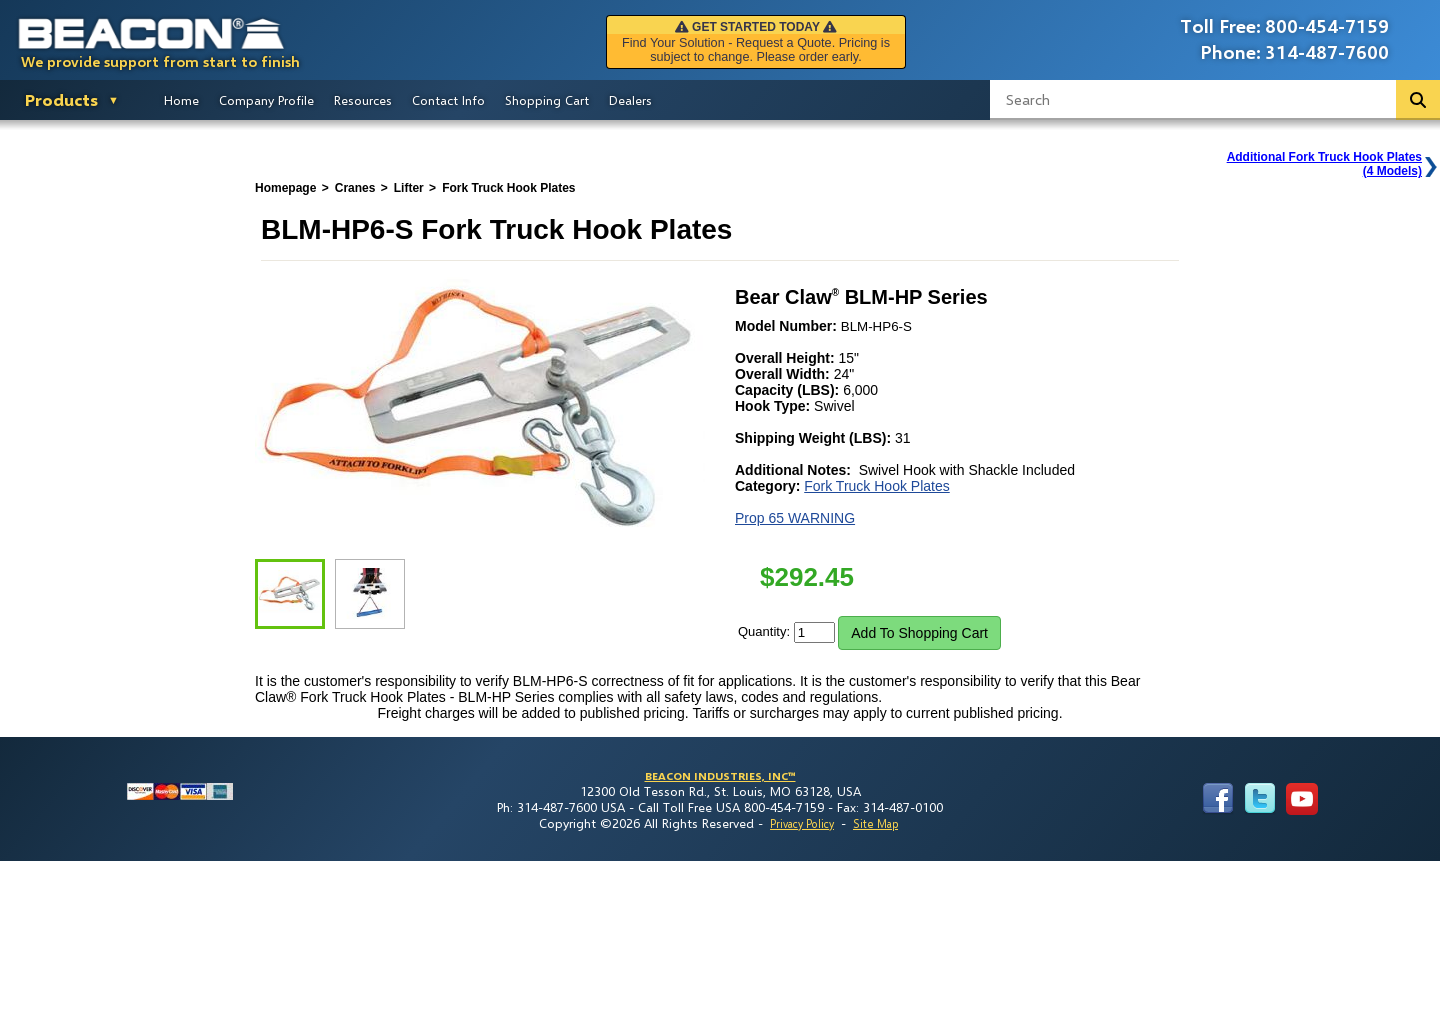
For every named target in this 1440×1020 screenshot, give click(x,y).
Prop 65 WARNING (795, 518)
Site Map (875, 823)
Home (181, 100)
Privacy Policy (802, 823)
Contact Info (448, 100)
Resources (363, 100)
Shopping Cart (547, 100)
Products (61, 99)
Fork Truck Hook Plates (877, 486)
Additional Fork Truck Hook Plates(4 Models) (1324, 164)
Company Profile (266, 100)
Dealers (630, 100)
